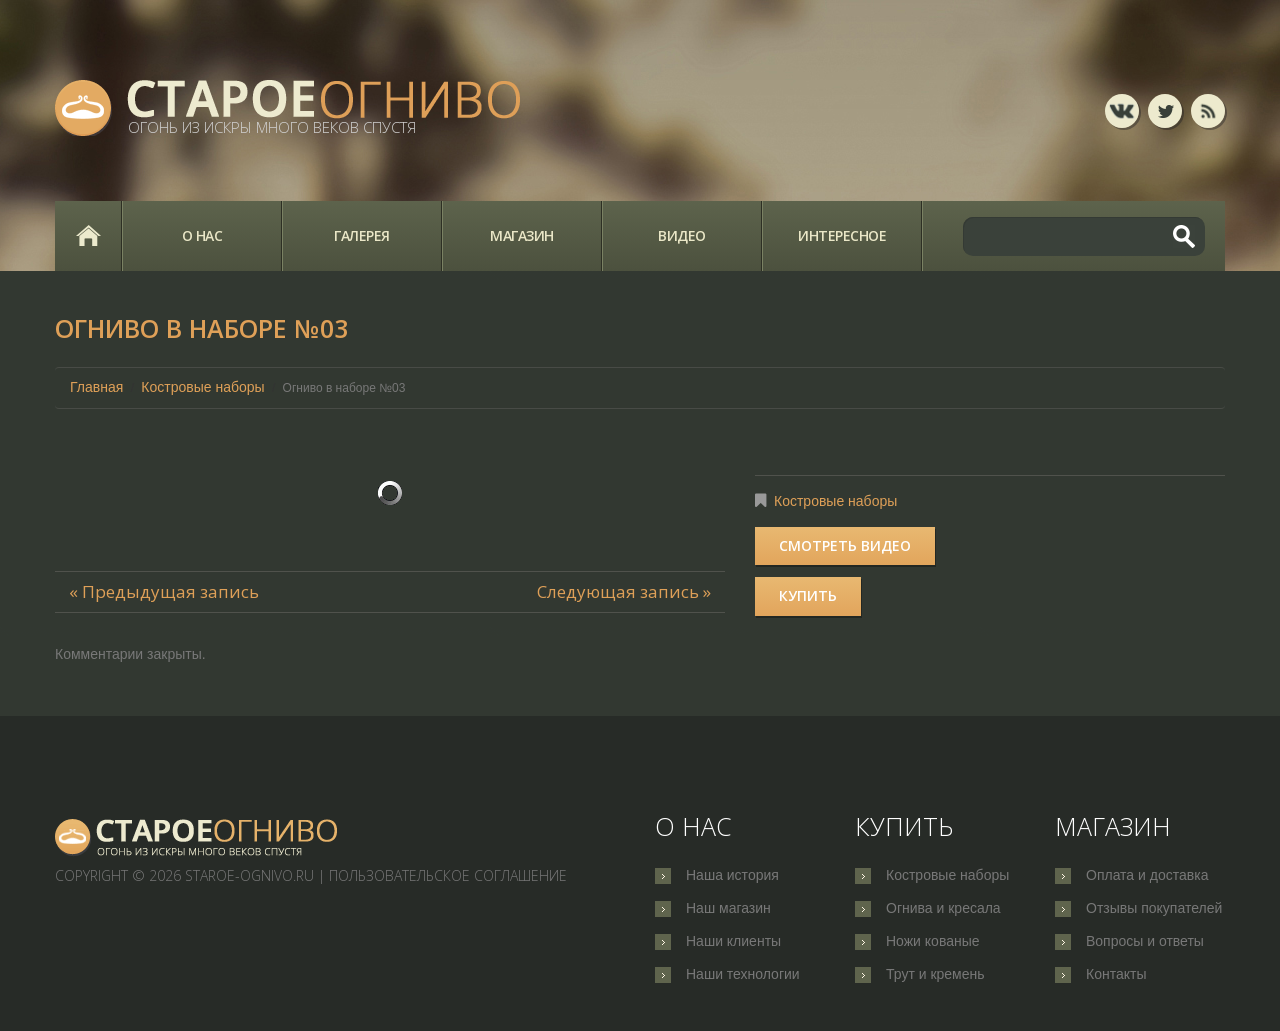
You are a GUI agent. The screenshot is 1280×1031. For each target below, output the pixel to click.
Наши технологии (743, 974)
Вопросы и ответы (1145, 941)
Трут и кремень (935, 974)
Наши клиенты (733, 941)
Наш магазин (728, 908)
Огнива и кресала (943, 908)
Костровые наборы (202, 387)
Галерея (362, 235)
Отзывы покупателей (1154, 908)
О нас (202, 235)
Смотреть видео (845, 545)
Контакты (1116, 974)
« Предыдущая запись (164, 591)
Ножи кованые (933, 941)
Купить (808, 595)
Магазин (522, 235)
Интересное (842, 235)
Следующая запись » (624, 591)
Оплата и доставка (1147, 875)
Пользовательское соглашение (448, 875)
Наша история (732, 875)
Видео (682, 235)
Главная (88, 236)
